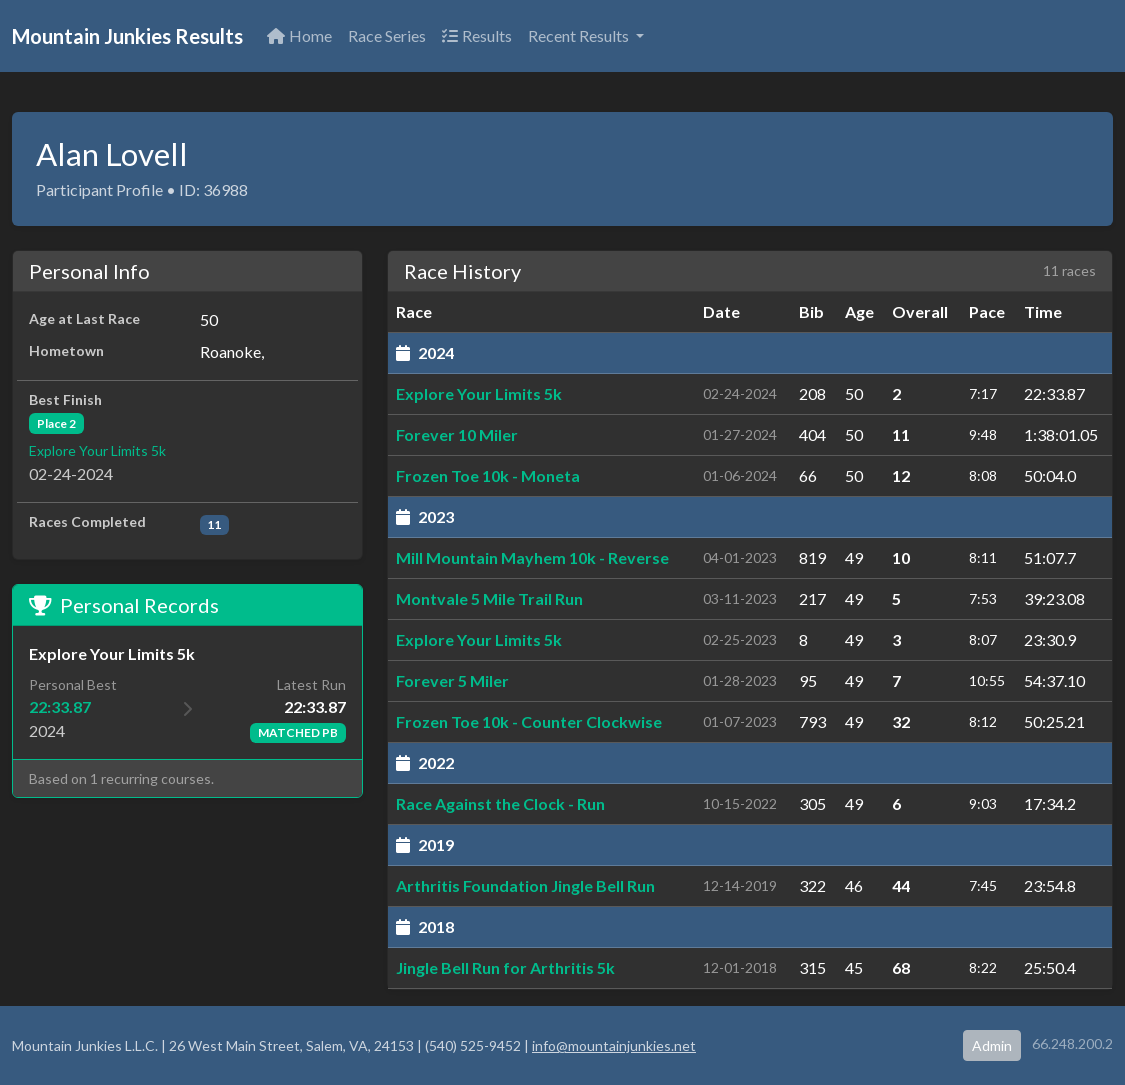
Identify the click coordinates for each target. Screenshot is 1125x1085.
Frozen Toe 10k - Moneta (488, 475)
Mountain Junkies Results (127, 36)
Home (299, 35)
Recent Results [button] (580, 35)
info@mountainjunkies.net (614, 1045)
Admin (992, 1045)
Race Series (387, 35)
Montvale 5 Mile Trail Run (489, 598)
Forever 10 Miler (457, 434)
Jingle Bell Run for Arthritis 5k (505, 967)
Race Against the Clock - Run (500, 803)
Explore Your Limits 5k (97, 450)
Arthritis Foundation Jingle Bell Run (525, 885)
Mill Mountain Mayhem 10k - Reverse (532, 557)
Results (477, 35)
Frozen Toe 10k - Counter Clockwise (529, 721)
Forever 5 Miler (452, 680)
